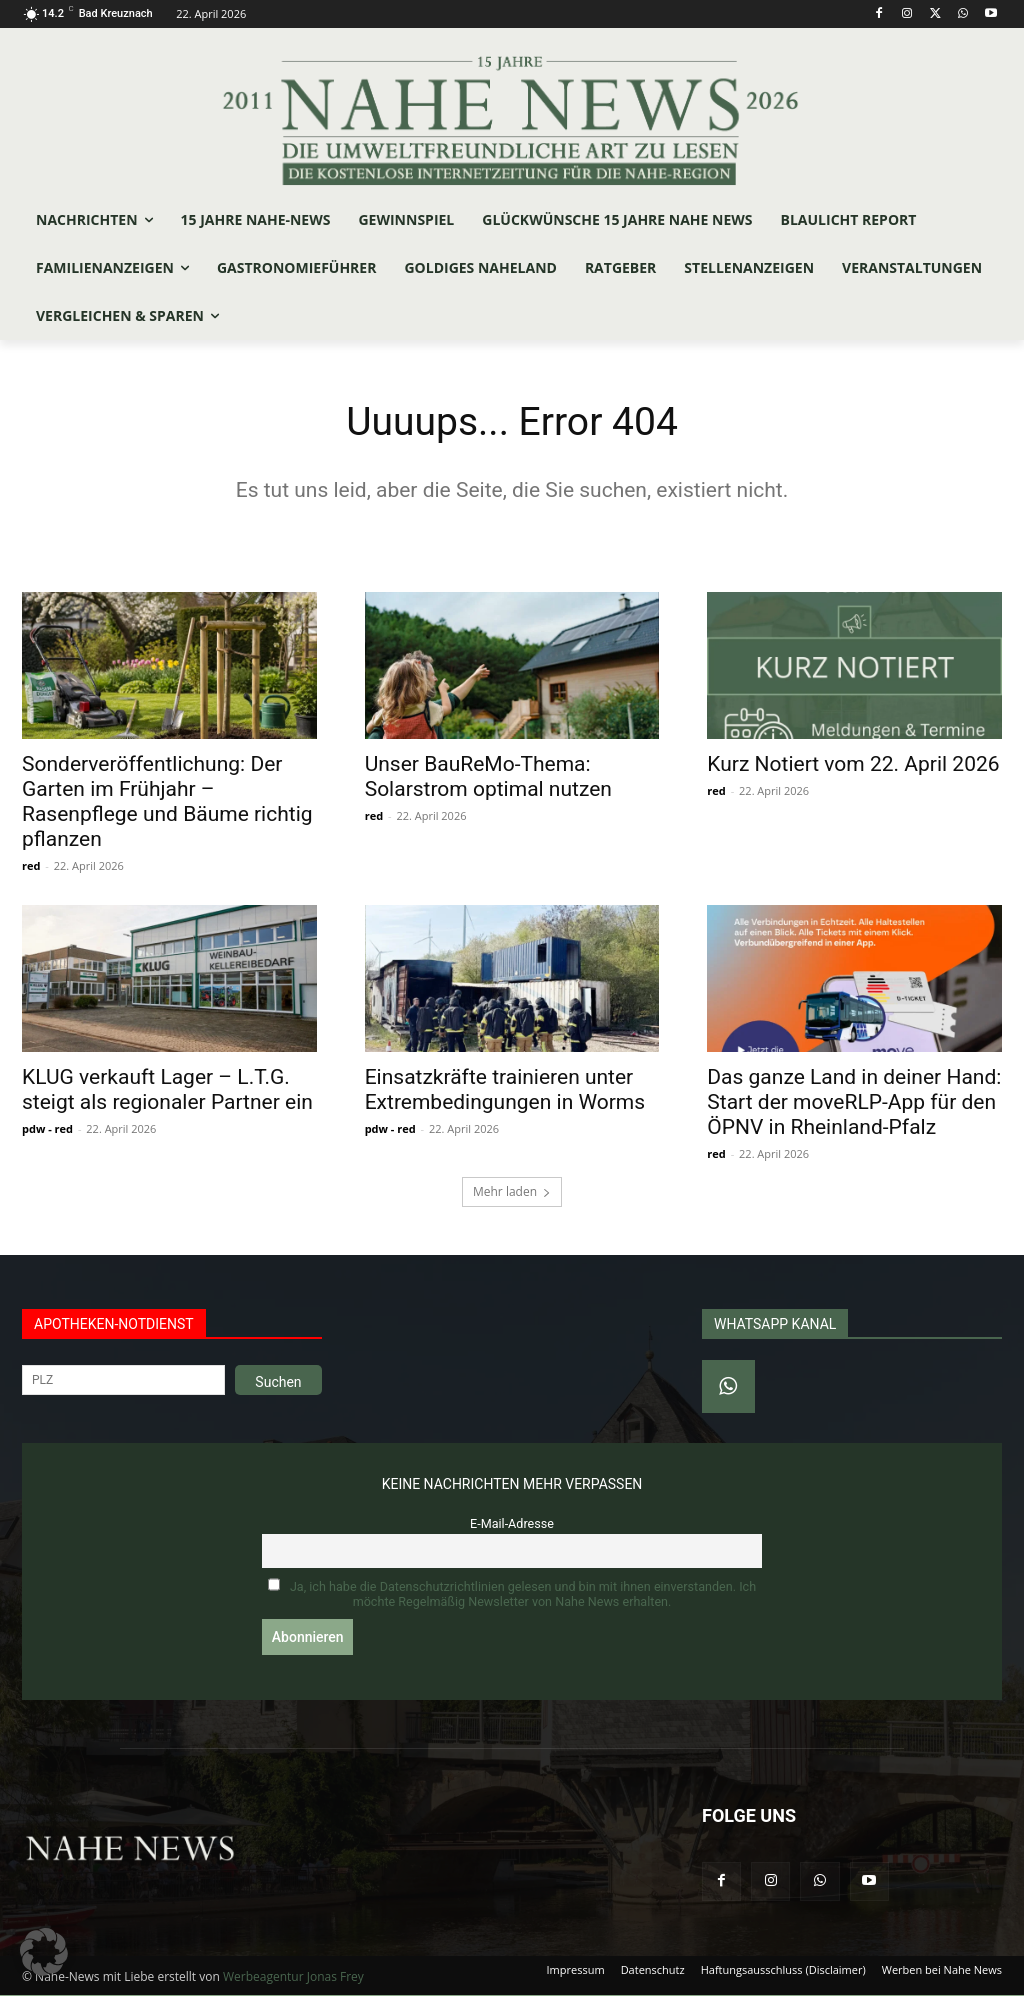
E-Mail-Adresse (512, 1525)
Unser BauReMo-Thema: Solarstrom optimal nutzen (488, 777)
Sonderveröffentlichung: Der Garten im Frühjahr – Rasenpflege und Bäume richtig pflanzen (167, 802)
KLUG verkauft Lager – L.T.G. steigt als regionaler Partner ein (167, 1091)
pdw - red (47, 1130)
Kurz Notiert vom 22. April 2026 (853, 765)
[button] (44, 1952)
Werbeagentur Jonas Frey (293, 1977)
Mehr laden (512, 1193)
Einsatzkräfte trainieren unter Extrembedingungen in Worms (505, 1091)
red (31, 866)
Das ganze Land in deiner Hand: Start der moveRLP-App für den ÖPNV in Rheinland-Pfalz (854, 1104)
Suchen (278, 1384)
